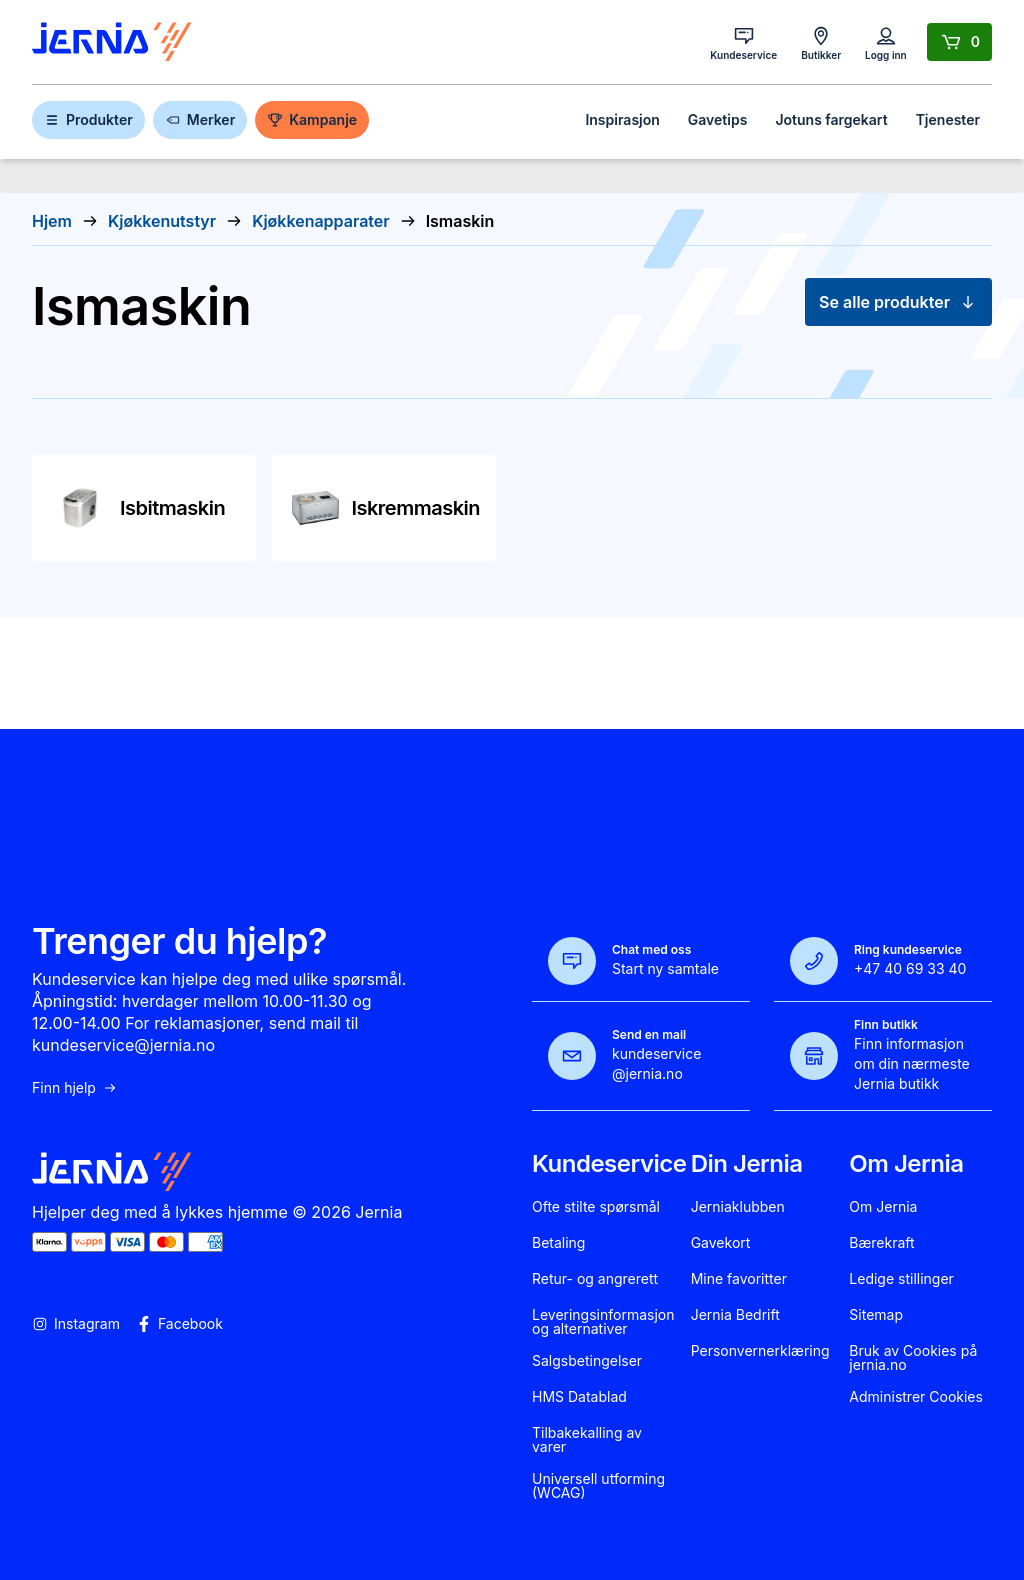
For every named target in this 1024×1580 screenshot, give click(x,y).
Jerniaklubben (738, 1207)
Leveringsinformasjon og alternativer (603, 1322)
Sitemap (876, 1315)
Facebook (179, 1324)
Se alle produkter (898, 302)
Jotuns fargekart (831, 119)
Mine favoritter (739, 1279)
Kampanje (312, 119)
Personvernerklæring (760, 1351)
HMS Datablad (579, 1397)
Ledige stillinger (901, 1279)
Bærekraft (881, 1243)
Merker (200, 119)
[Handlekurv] (959, 42)
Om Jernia (883, 1207)
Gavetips (718, 119)
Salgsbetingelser (587, 1361)
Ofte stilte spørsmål (596, 1207)
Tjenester (948, 119)
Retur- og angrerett (595, 1279)
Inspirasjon (622, 119)
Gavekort (721, 1243)
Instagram (76, 1324)
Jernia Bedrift (735, 1315)
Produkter (88, 119)
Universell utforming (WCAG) (598, 1486)
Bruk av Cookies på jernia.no (913, 1358)
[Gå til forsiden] (112, 42)
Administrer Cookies (916, 1397)
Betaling (558, 1243)
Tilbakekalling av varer (587, 1440)
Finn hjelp (75, 1088)
